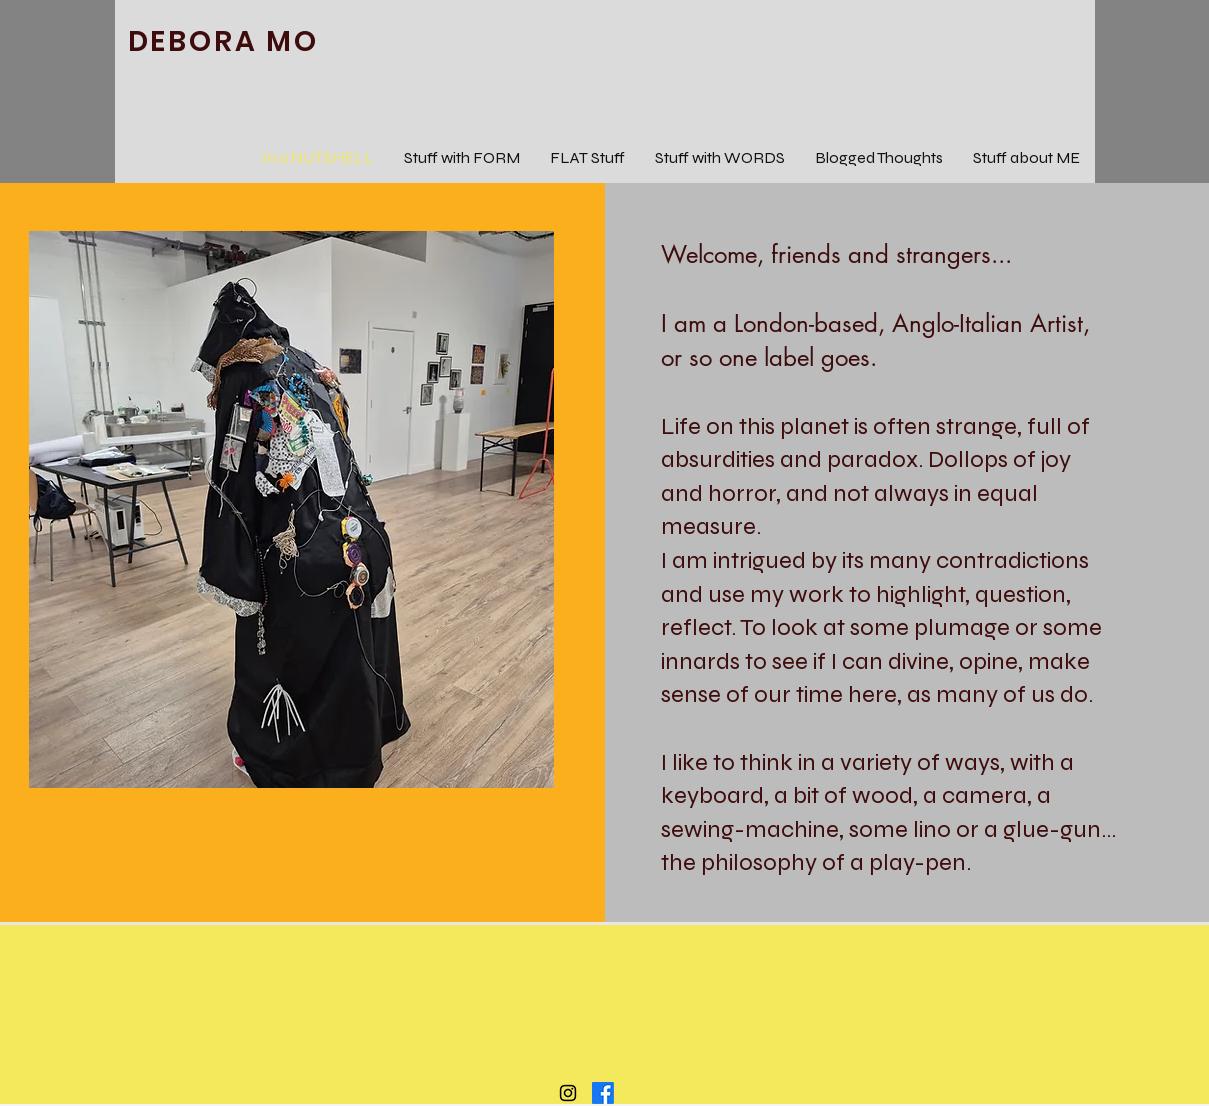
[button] (291, 509)
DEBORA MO (223, 41)
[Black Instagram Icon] (568, 1093)
